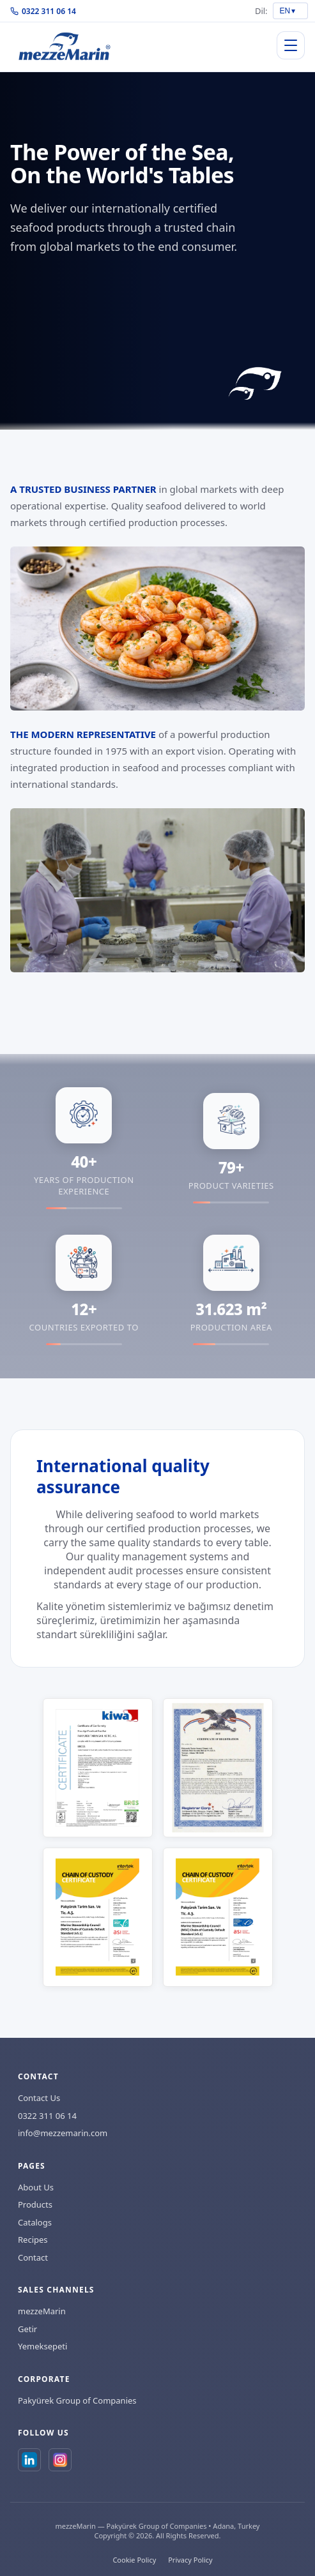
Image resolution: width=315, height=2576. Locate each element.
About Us (36, 2187)
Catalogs (35, 2222)
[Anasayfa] (64, 45)
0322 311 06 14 (43, 11)
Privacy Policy (190, 2560)
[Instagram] (60, 2459)
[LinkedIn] (29, 2459)
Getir (27, 2329)
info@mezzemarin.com (62, 2133)
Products (35, 2204)
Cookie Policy (134, 2560)
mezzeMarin (42, 2311)
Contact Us (39, 2098)
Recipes (33, 2239)
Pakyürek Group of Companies (77, 2400)
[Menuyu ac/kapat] (291, 45)
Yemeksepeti (42, 2346)
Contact (33, 2257)
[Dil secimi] (290, 11)
